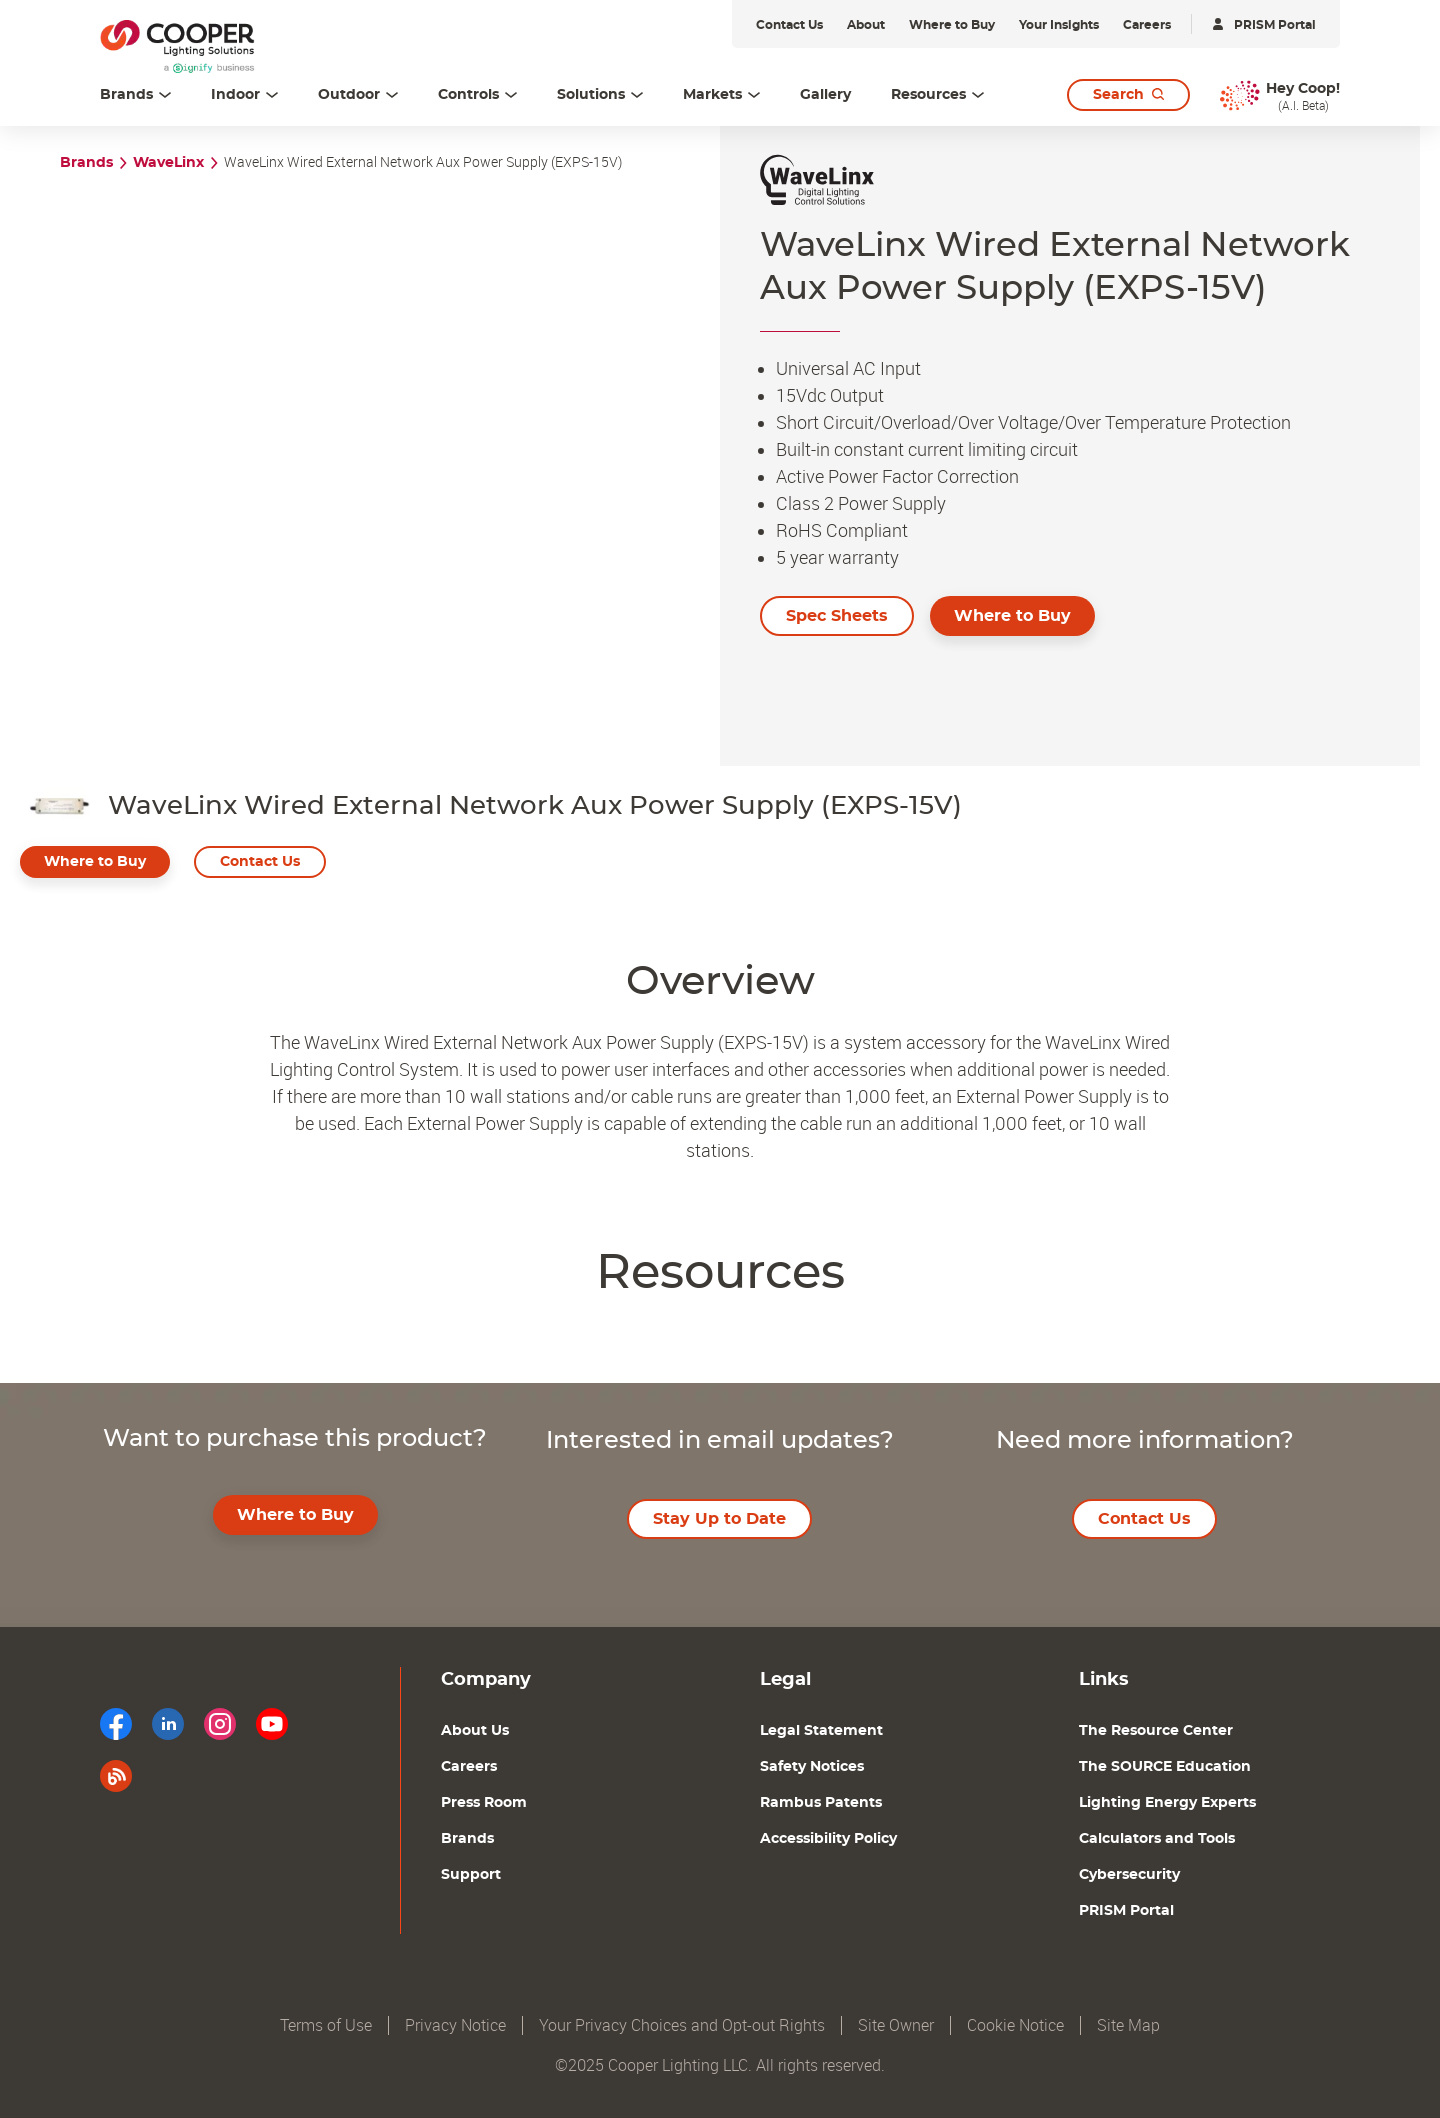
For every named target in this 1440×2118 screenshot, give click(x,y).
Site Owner (896, 2025)
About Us (475, 1731)
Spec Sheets (837, 616)
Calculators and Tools (1157, 1839)
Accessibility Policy (828, 1839)
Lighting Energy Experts (1167, 1803)
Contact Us (260, 862)
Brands (86, 163)
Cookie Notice (1015, 2025)
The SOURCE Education (1165, 1767)
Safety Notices (812, 1767)
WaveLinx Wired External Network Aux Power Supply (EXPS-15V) (423, 162)
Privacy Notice (455, 2025)
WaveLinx (168, 163)
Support (471, 1875)
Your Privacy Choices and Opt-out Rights (682, 2025)
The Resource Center (1156, 1731)
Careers (469, 1767)
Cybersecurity (1129, 1875)
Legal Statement (821, 1731)
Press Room (484, 1803)
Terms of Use (326, 2025)
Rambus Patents (821, 1803)
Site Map (1128, 2025)
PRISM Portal (1126, 1911)
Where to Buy (1012, 616)
